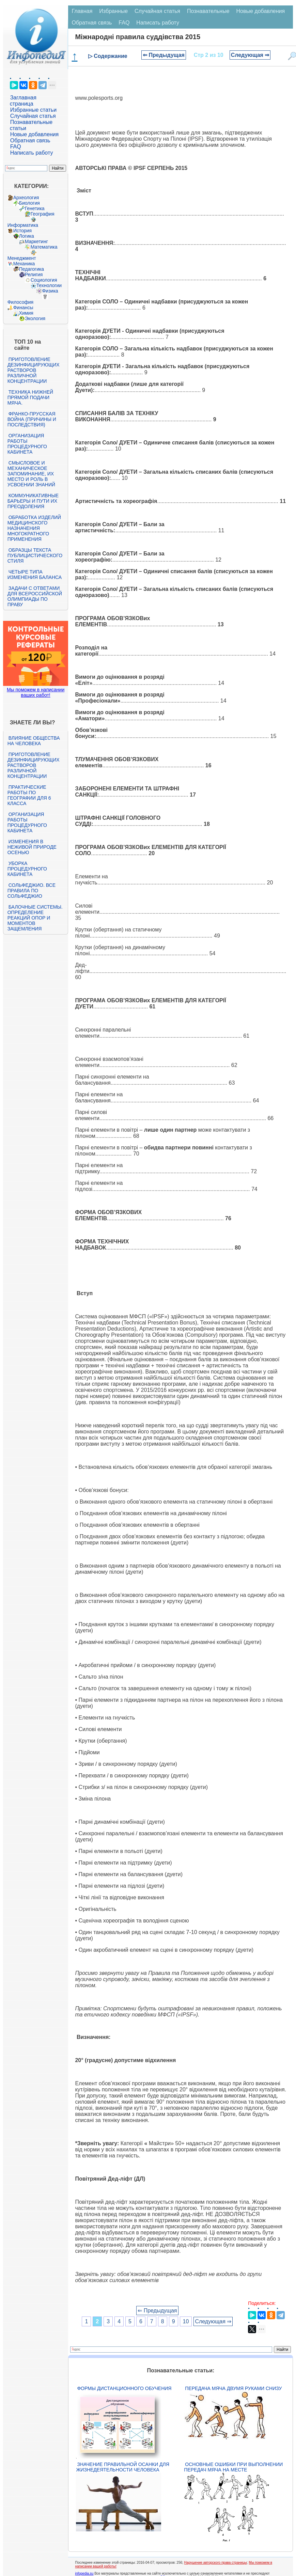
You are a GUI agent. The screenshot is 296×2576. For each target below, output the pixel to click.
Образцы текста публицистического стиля (34, 555)
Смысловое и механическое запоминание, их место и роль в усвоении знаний (31, 473)
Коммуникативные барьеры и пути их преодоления (33, 501)
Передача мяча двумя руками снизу (233, 2388)
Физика (50, 291)
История (22, 230)
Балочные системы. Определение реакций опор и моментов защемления (35, 917)
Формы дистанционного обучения (124, 2388)
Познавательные (208, 11)
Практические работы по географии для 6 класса (29, 795)
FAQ (15, 147)
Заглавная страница (23, 101)
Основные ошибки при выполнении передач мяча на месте (233, 2467)
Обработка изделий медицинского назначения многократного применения (34, 528)
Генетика (35, 208)
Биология (29, 203)
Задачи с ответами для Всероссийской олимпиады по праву (34, 596)
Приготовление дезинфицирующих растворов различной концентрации (33, 370)
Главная (82, 11)
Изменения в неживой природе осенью (32, 847)
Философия (20, 302)
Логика (26, 236)
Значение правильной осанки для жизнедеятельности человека (122, 2467)
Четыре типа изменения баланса (34, 574)
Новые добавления (34, 134)
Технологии (49, 285)
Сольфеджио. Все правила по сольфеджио (31, 890)
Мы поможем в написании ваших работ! (35, 692)
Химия (26, 313)
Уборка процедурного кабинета (27, 869)
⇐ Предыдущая (164, 55)
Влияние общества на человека (33, 740)
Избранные (113, 11)
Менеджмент (21, 258)
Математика (44, 247)
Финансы (23, 307)
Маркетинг (36, 241)
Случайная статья (33, 116)
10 (186, 2321)
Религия (34, 274)
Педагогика (31, 269)
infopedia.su (84, 2573)
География (42, 214)
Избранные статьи (33, 110)
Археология (26, 197)
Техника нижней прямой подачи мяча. (30, 397)
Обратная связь (30, 140)
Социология (44, 280)
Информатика (22, 225)
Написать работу (31, 153)
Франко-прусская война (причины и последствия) (31, 419)
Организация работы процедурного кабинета (27, 444)
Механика (24, 263)
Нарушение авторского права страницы (215, 2562)
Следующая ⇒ (250, 55)
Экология (35, 318)
